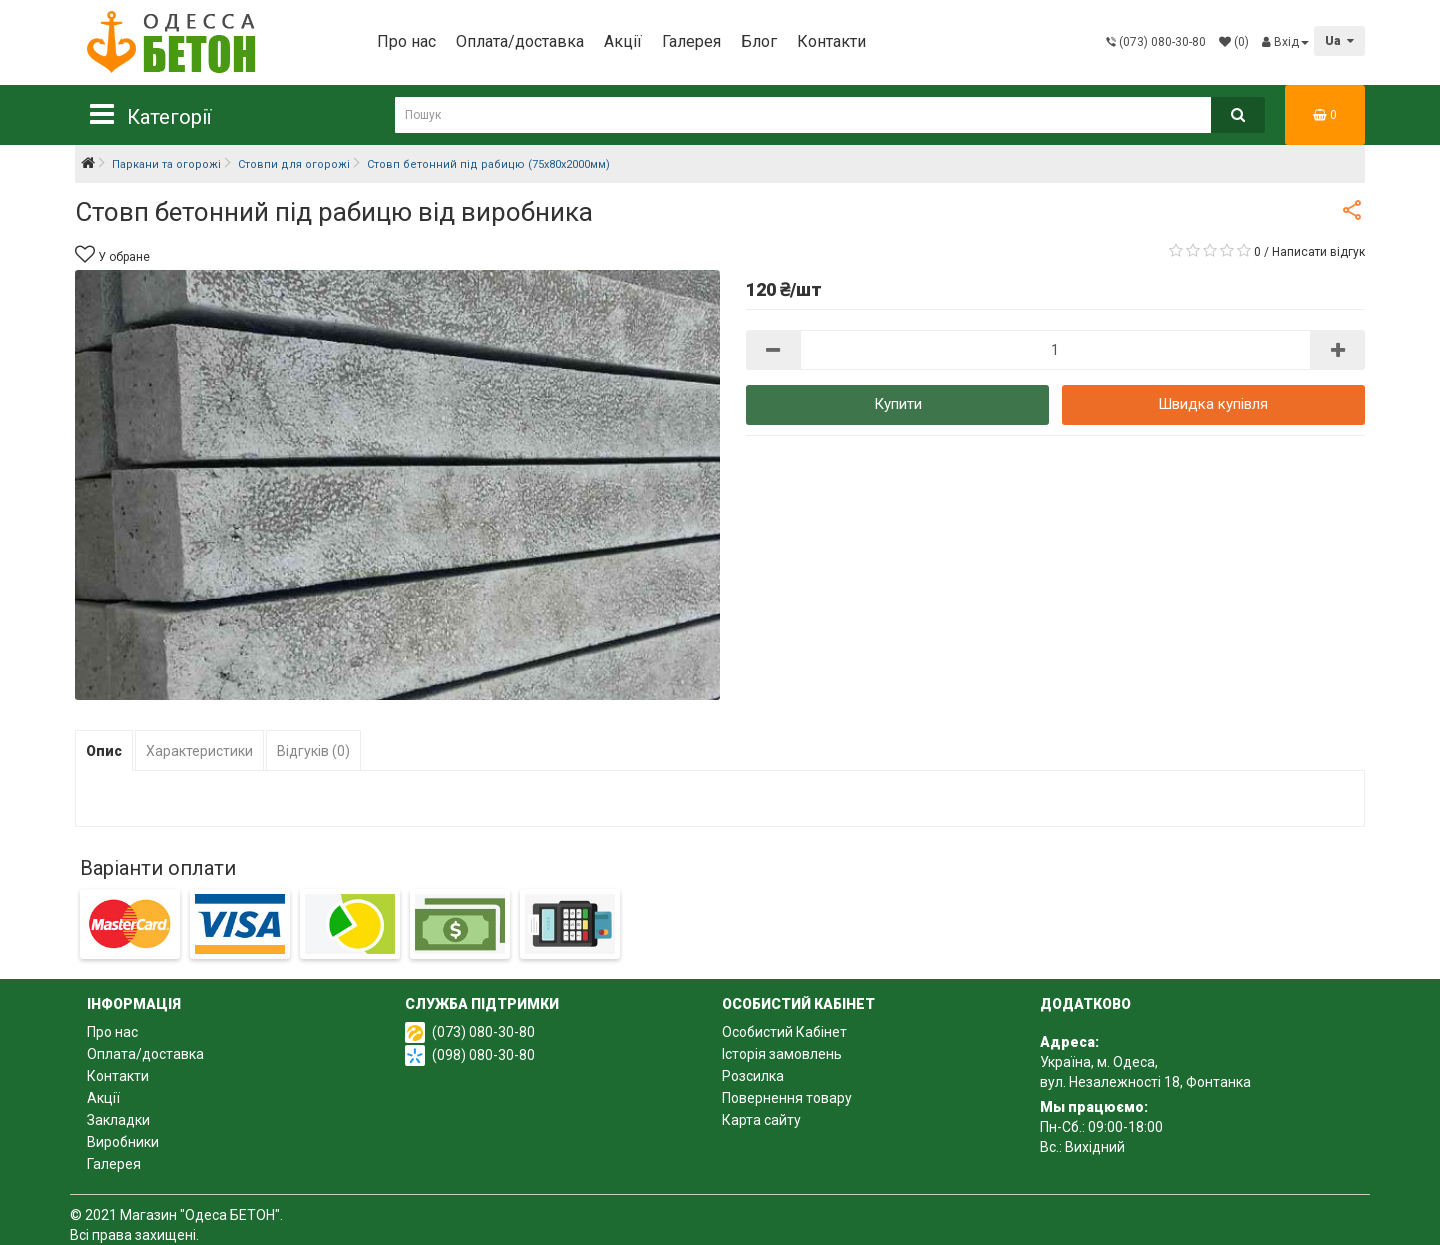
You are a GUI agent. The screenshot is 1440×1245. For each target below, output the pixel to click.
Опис (104, 751)
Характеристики (199, 751)
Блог (759, 41)
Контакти (831, 41)
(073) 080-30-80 (483, 1032)
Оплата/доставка (520, 41)
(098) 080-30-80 (483, 1055)
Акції (623, 41)
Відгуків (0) (313, 751)
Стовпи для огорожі (294, 164)
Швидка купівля (1213, 404)
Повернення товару (787, 1098)
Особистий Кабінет (784, 1032)
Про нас (406, 41)
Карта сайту (761, 1120)
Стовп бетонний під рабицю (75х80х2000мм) (488, 164)
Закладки (118, 1120)
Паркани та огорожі (166, 164)
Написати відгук (1318, 252)
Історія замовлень (782, 1054)
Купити (898, 404)
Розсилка (753, 1076)
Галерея (691, 41)
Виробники (123, 1142)
